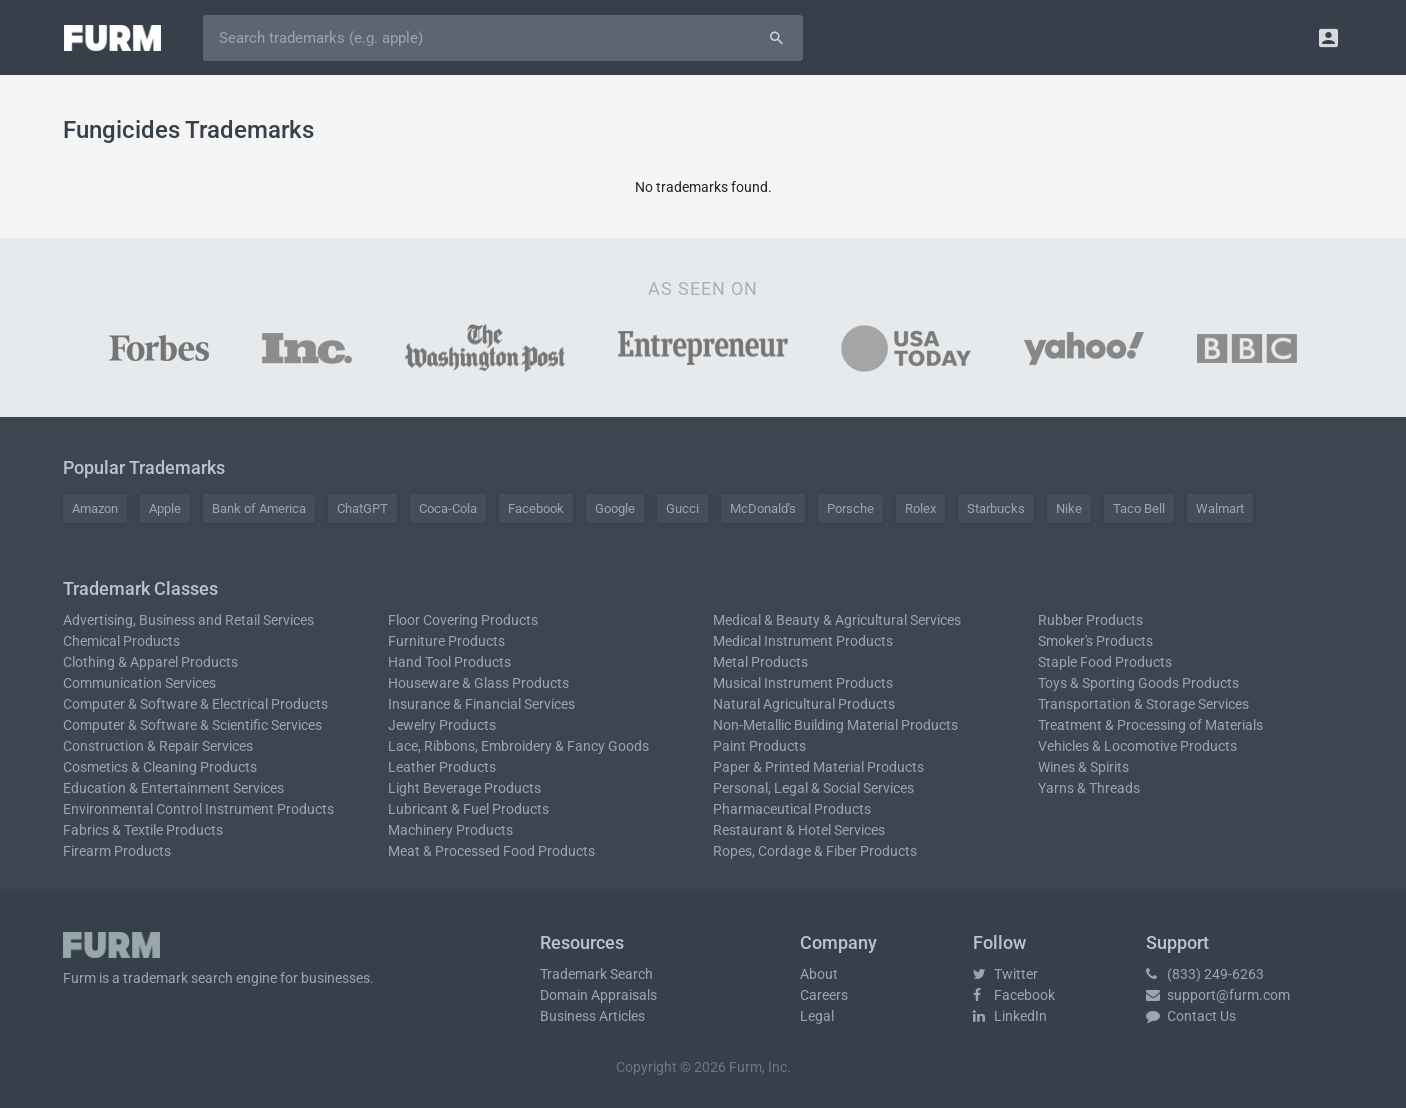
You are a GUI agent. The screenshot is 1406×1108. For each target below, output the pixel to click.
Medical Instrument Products (803, 641)
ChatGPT (362, 508)
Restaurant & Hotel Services (799, 830)
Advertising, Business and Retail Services (188, 620)
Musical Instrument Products (803, 683)
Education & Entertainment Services (173, 788)
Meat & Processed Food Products (491, 851)
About (819, 974)
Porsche (850, 508)
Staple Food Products (1105, 662)
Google (615, 508)
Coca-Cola (448, 508)
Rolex (920, 508)
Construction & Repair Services (158, 746)
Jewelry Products (442, 725)
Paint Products (759, 746)
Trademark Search (596, 974)
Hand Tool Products (449, 662)
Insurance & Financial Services (481, 704)
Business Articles (592, 1016)
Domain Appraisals (598, 995)
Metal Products (760, 662)
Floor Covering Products (463, 620)
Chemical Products (121, 641)
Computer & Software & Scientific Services (192, 725)
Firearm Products (117, 851)
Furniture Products (446, 641)
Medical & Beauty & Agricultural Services (837, 620)
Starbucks (996, 508)
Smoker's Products (1095, 641)
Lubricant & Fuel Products (468, 809)
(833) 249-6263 (1205, 974)
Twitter (1005, 974)
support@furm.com (1218, 995)
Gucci (682, 508)
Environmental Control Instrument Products (198, 809)
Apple (165, 508)
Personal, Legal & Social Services (813, 788)
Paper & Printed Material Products (818, 767)
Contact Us (1191, 1016)
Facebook (536, 508)
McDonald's (763, 508)
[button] (1328, 37)
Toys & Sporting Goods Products (1138, 683)
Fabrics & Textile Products (143, 830)
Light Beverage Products (464, 788)
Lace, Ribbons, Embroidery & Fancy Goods (518, 746)
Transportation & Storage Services (1143, 704)
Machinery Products (450, 830)
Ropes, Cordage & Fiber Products (815, 851)
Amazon (95, 508)
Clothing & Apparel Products (150, 662)
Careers (824, 995)
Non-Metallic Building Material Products (835, 725)
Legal (817, 1016)
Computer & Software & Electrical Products (195, 704)
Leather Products (442, 767)
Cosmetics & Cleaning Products (160, 767)
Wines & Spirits (1083, 767)
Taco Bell (1139, 508)
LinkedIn (1010, 1016)
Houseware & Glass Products (478, 683)
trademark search (178, 978)
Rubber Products (1090, 620)
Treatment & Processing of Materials (1150, 725)
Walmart (1220, 508)
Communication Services (139, 683)
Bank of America (259, 508)
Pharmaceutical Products (792, 809)
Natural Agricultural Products (804, 704)
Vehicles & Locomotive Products (1137, 746)
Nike (1069, 508)
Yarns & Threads (1089, 788)
